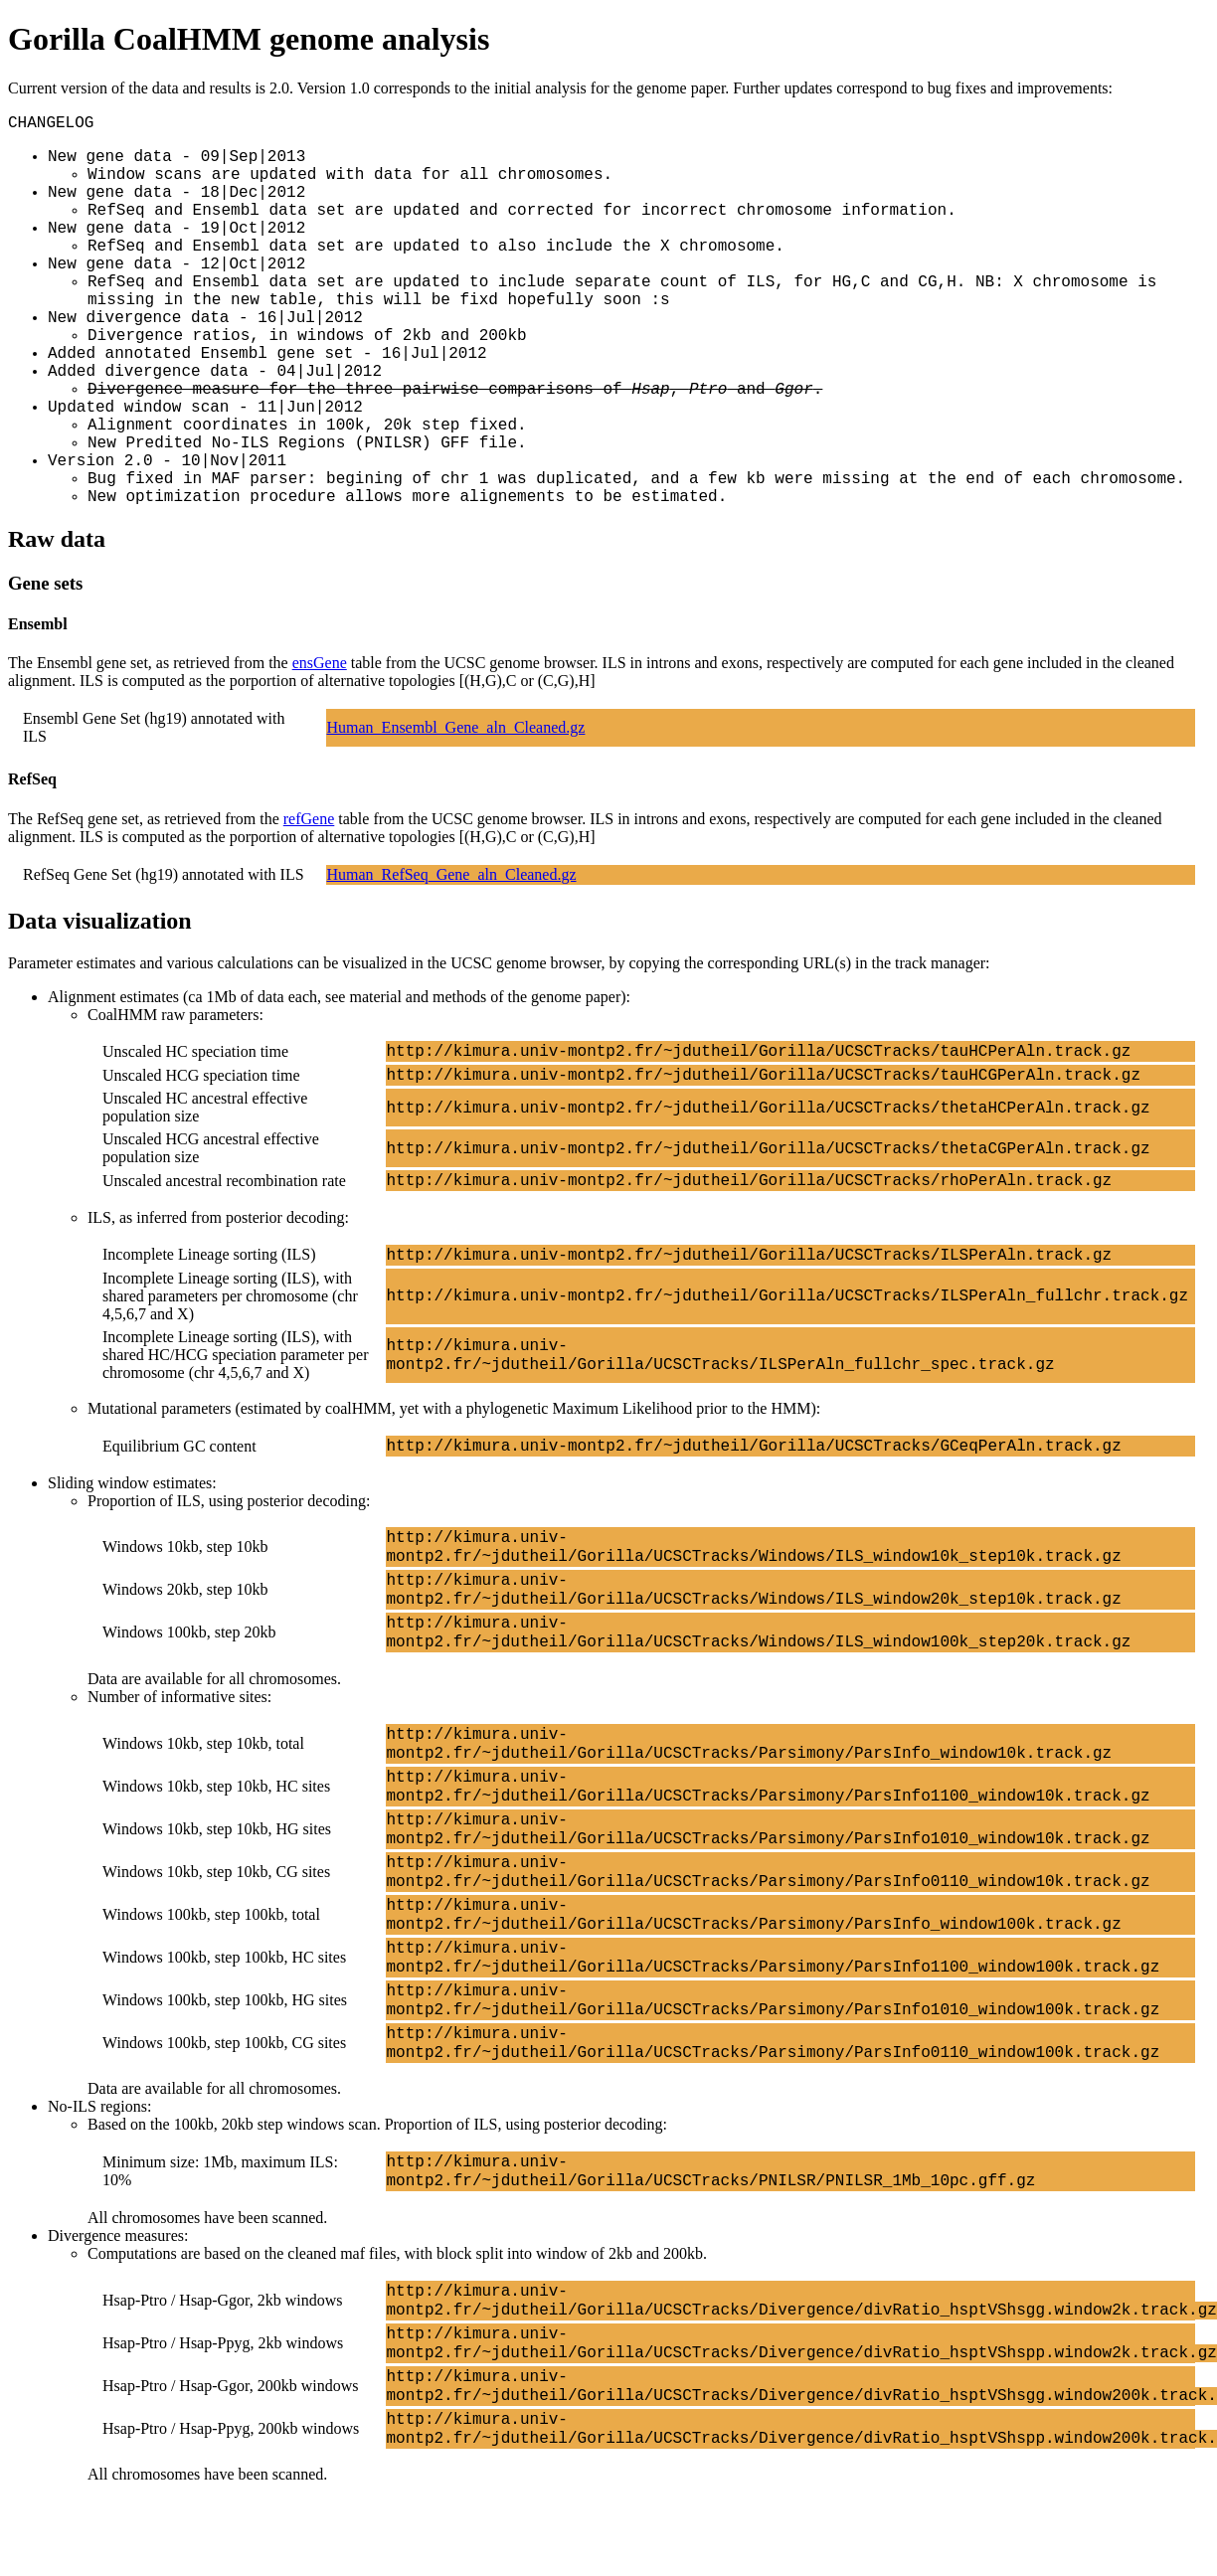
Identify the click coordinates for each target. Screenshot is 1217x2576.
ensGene (319, 662)
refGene (309, 818)
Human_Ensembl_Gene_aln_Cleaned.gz (456, 727)
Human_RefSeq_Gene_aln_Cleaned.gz (452, 874)
